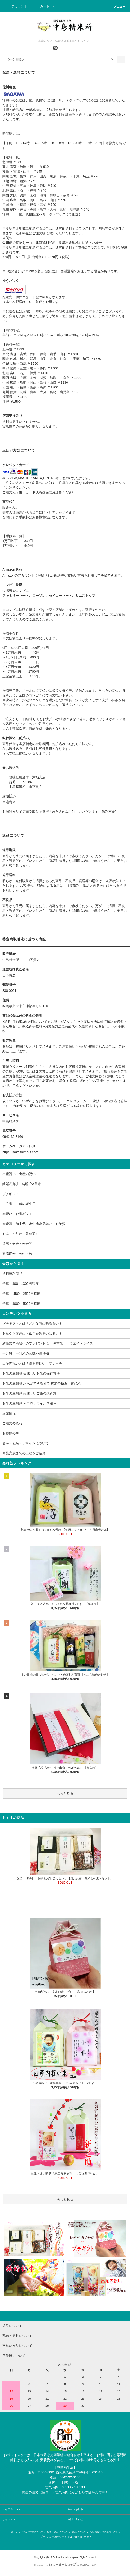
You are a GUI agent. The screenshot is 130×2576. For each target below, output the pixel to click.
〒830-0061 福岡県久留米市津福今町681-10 (70, 2472)
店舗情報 (9, 1413)
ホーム (14, 2532)
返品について (79, 2532)
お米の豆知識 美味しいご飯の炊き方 (29, 1393)
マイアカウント (11, 2509)
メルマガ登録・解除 (78, 2536)
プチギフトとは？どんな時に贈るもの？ (32, 1323)
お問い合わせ (75, 2519)
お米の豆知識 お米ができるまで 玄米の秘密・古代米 (41, 1383)
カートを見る (75, 2509)
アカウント (16, 6)
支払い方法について (32, 2532)
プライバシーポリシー (52, 2536)
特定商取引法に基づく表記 (104, 2532)
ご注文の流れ (12, 1423)
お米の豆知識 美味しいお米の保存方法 (31, 1373)
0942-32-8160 (70, 2477)
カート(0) (44, 6)
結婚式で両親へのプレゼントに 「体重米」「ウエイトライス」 (49, 1343)
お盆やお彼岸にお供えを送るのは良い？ (32, 1333)
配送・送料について (57, 2532)
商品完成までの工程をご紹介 (23, 1453)
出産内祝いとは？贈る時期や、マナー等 (32, 1363)
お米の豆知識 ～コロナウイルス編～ (29, 1403)
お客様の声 (10, 1433)
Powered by (65, 2565)
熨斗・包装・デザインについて (25, 1443)
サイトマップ (10, 2519)
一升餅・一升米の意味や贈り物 (25, 1353)
